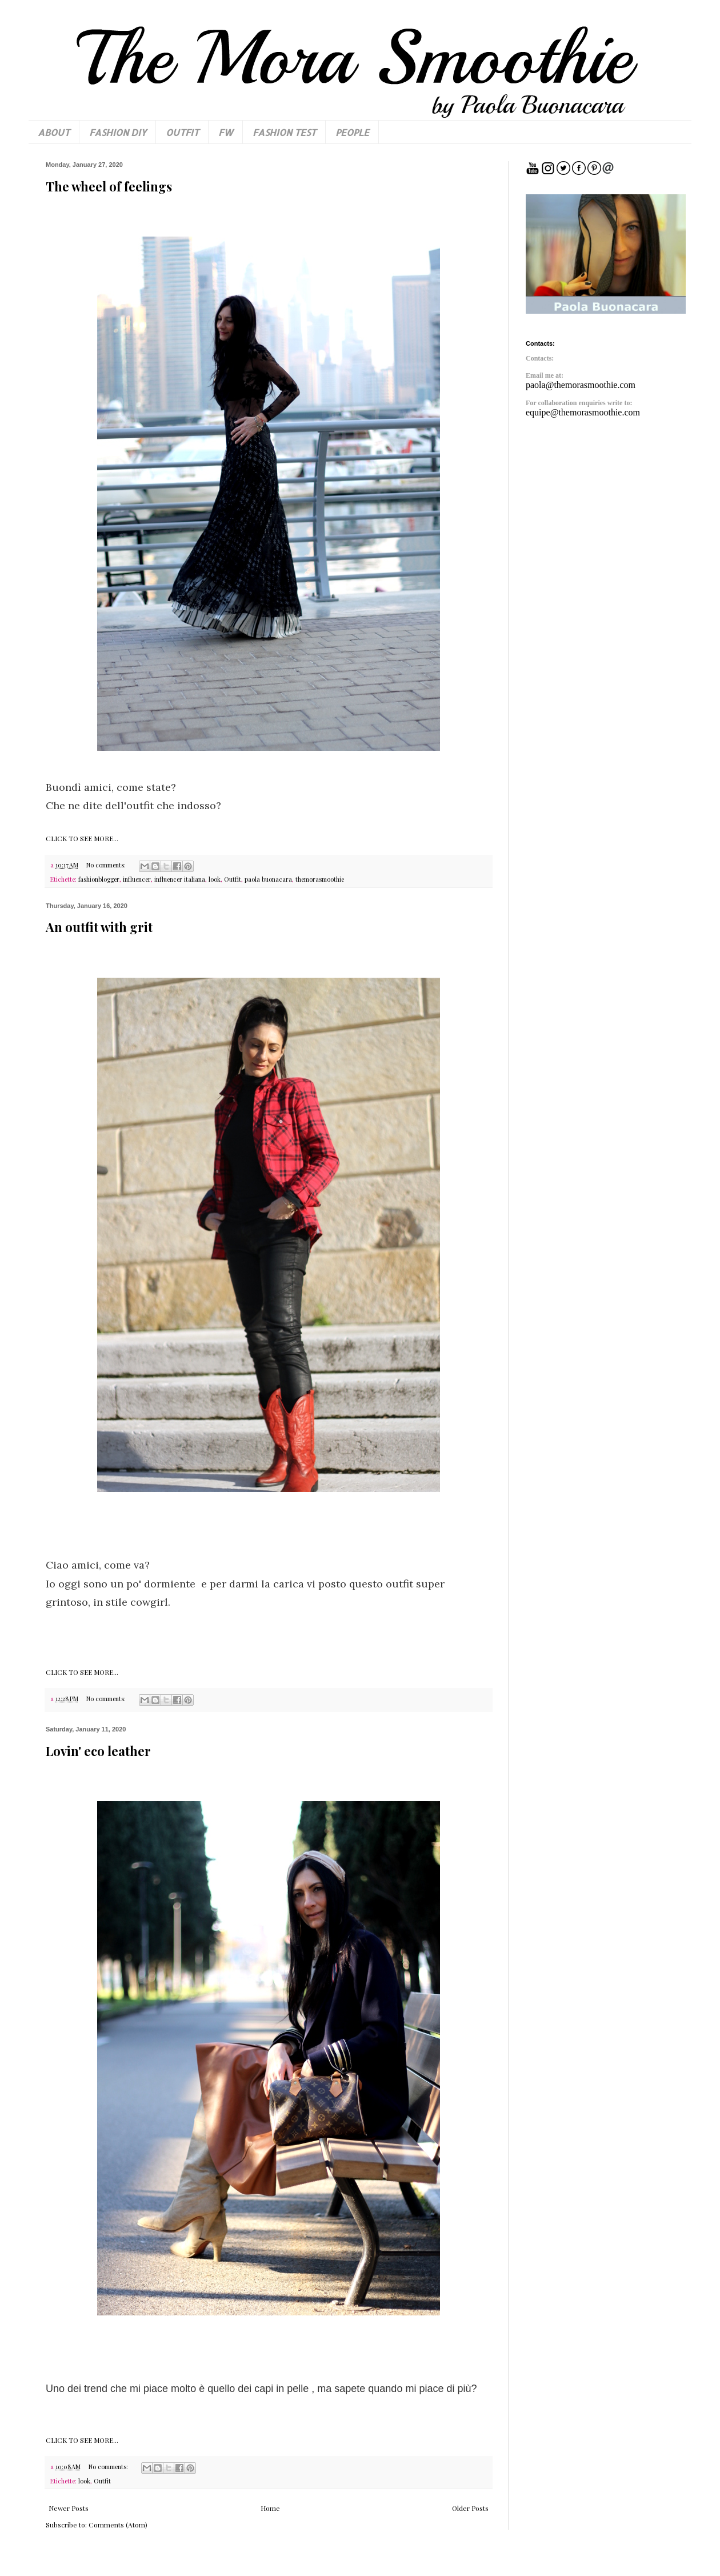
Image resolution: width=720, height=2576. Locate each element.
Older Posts (470, 2508)
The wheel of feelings (109, 186)
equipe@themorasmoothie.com (583, 412)
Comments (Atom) (118, 2524)
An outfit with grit (99, 926)
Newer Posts (69, 2508)
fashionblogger (98, 879)
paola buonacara (268, 879)
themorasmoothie (319, 879)
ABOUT (54, 132)
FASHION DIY (117, 132)
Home (270, 2508)
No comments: (106, 865)
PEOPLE (352, 132)
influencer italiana (179, 879)
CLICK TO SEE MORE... (82, 838)
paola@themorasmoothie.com (580, 385)
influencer (137, 879)
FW (225, 132)
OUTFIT (182, 132)
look (215, 879)
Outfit (232, 879)
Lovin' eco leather (98, 1750)
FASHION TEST (284, 132)
